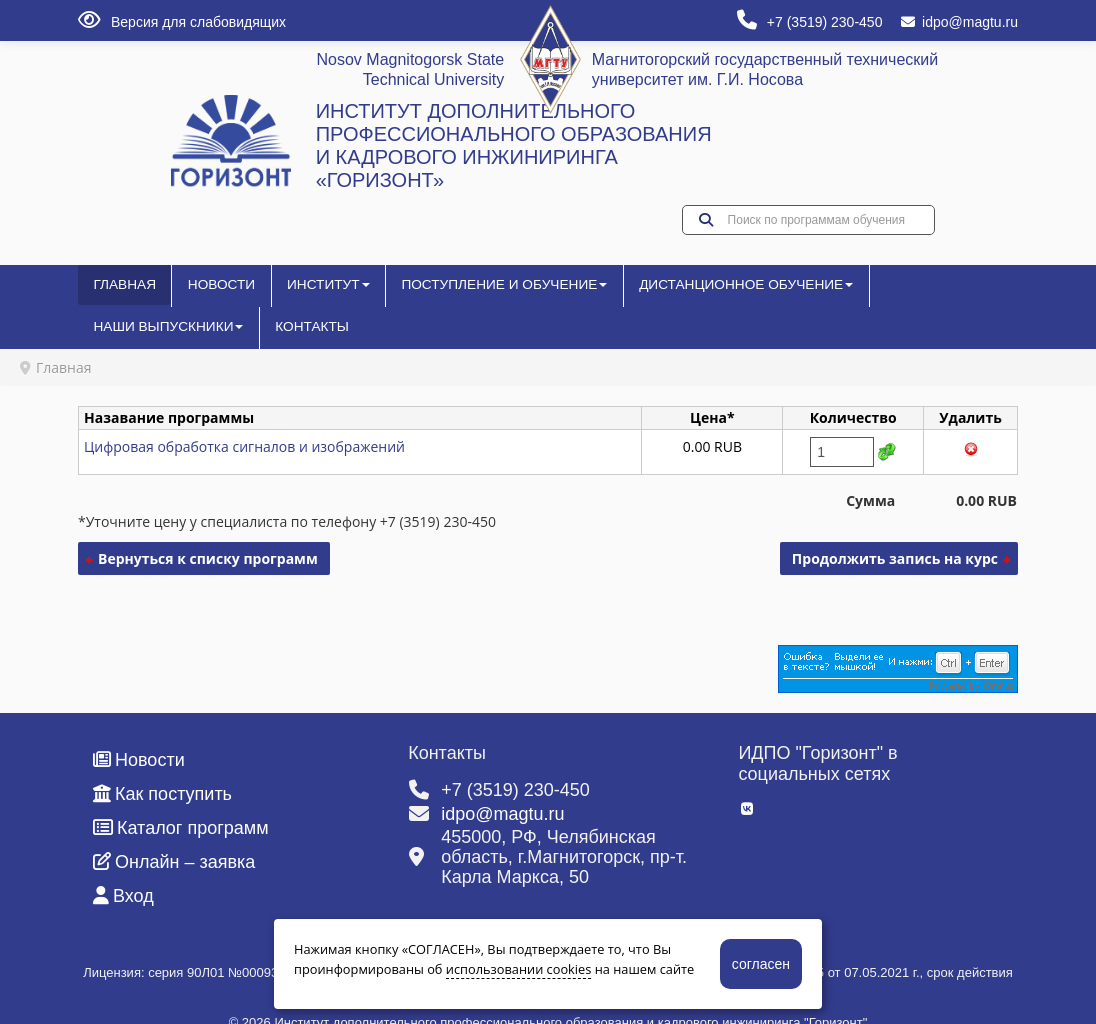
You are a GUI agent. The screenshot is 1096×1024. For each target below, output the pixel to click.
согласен (761, 964)
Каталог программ (181, 804)
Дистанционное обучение (653, 292)
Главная (121, 292)
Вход (123, 872)
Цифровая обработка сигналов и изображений (244, 422)
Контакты (955, 292)
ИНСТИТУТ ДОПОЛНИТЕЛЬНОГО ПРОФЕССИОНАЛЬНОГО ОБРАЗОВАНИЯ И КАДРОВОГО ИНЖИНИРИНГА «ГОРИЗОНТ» (514, 145)
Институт (306, 292)
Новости (209, 292)
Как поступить (162, 770)
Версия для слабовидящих (182, 22)
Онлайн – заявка (174, 838)
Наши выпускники (830, 292)
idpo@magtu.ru (959, 22)
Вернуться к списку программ (208, 534)
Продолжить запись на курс (895, 534)
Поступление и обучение (455, 292)
